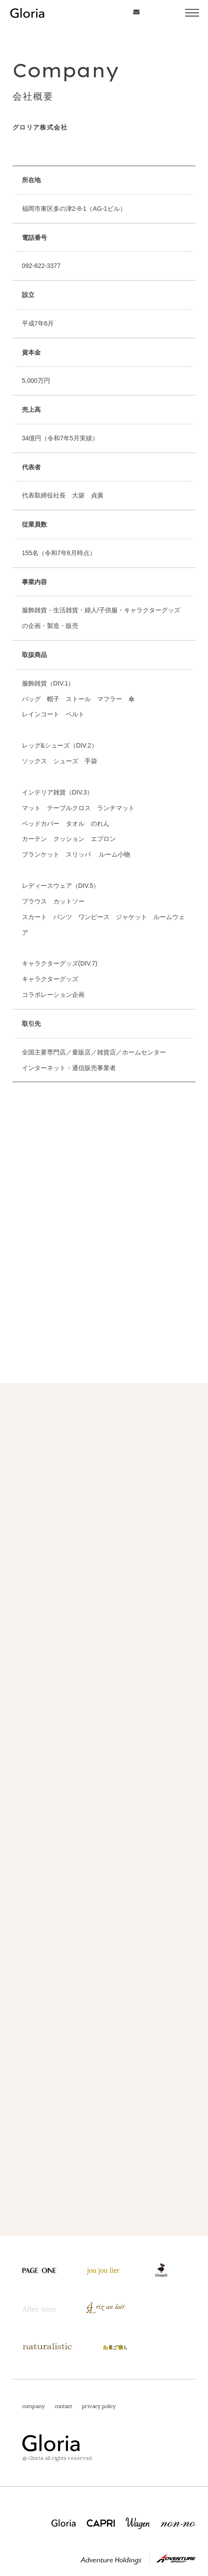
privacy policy (99, 2405)
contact (63, 2405)
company (33, 2405)
